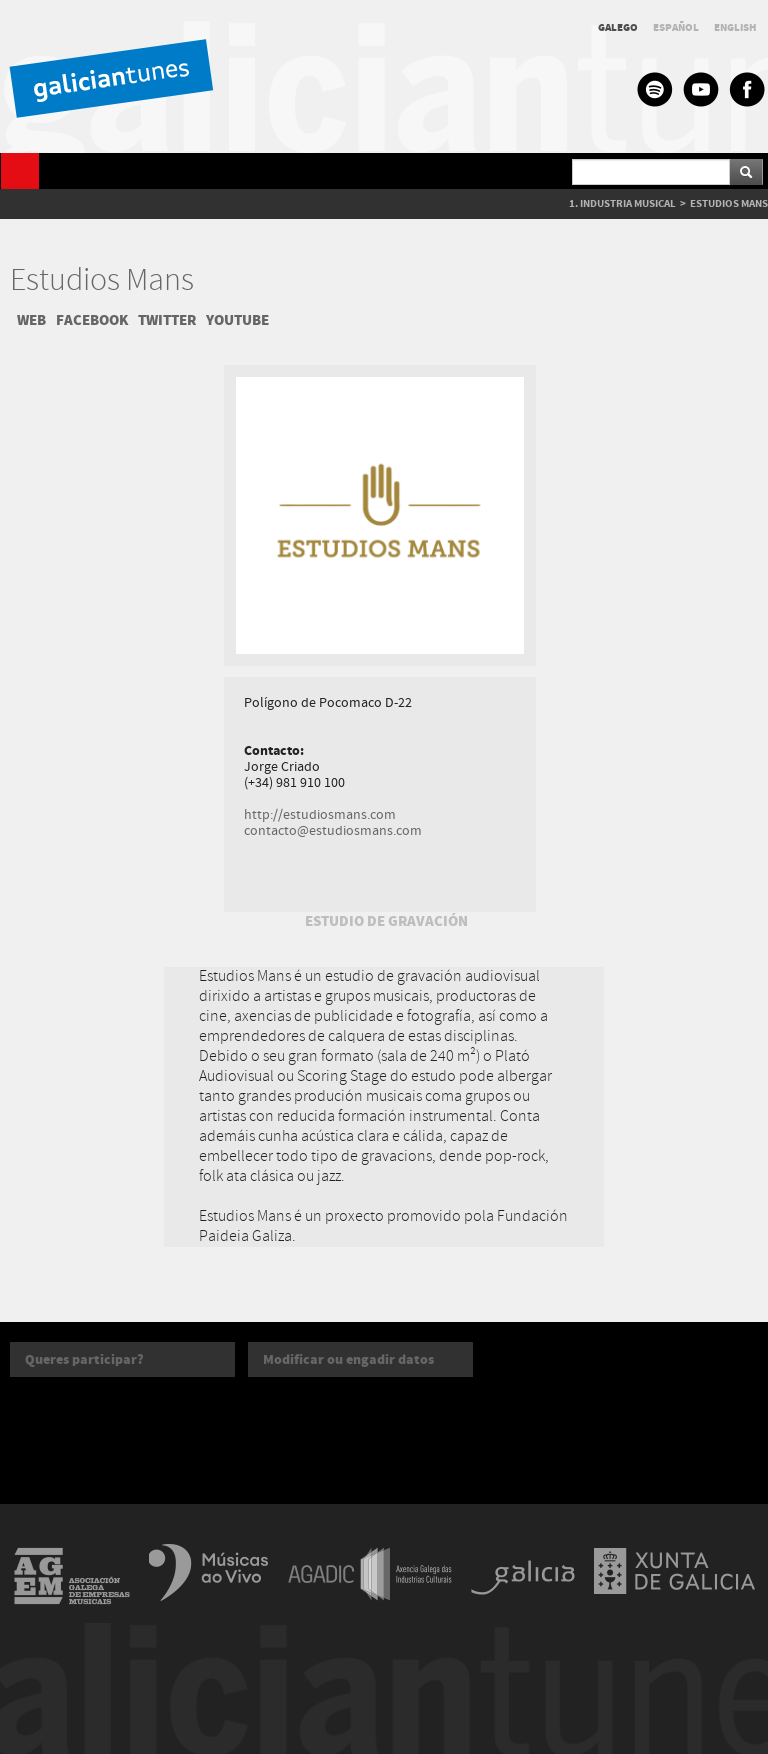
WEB (31, 320)
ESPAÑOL (676, 27)
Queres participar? (84, 1359)
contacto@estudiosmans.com (333, 831)
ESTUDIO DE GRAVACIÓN (386, 921)
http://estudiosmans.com (320, 815)
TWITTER (167, 320)
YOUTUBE (237, 320)
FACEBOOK (92, 320)
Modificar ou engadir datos (348, 1359)
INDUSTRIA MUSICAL (628, 203)
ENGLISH (735, 27)
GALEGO (618, 27)
